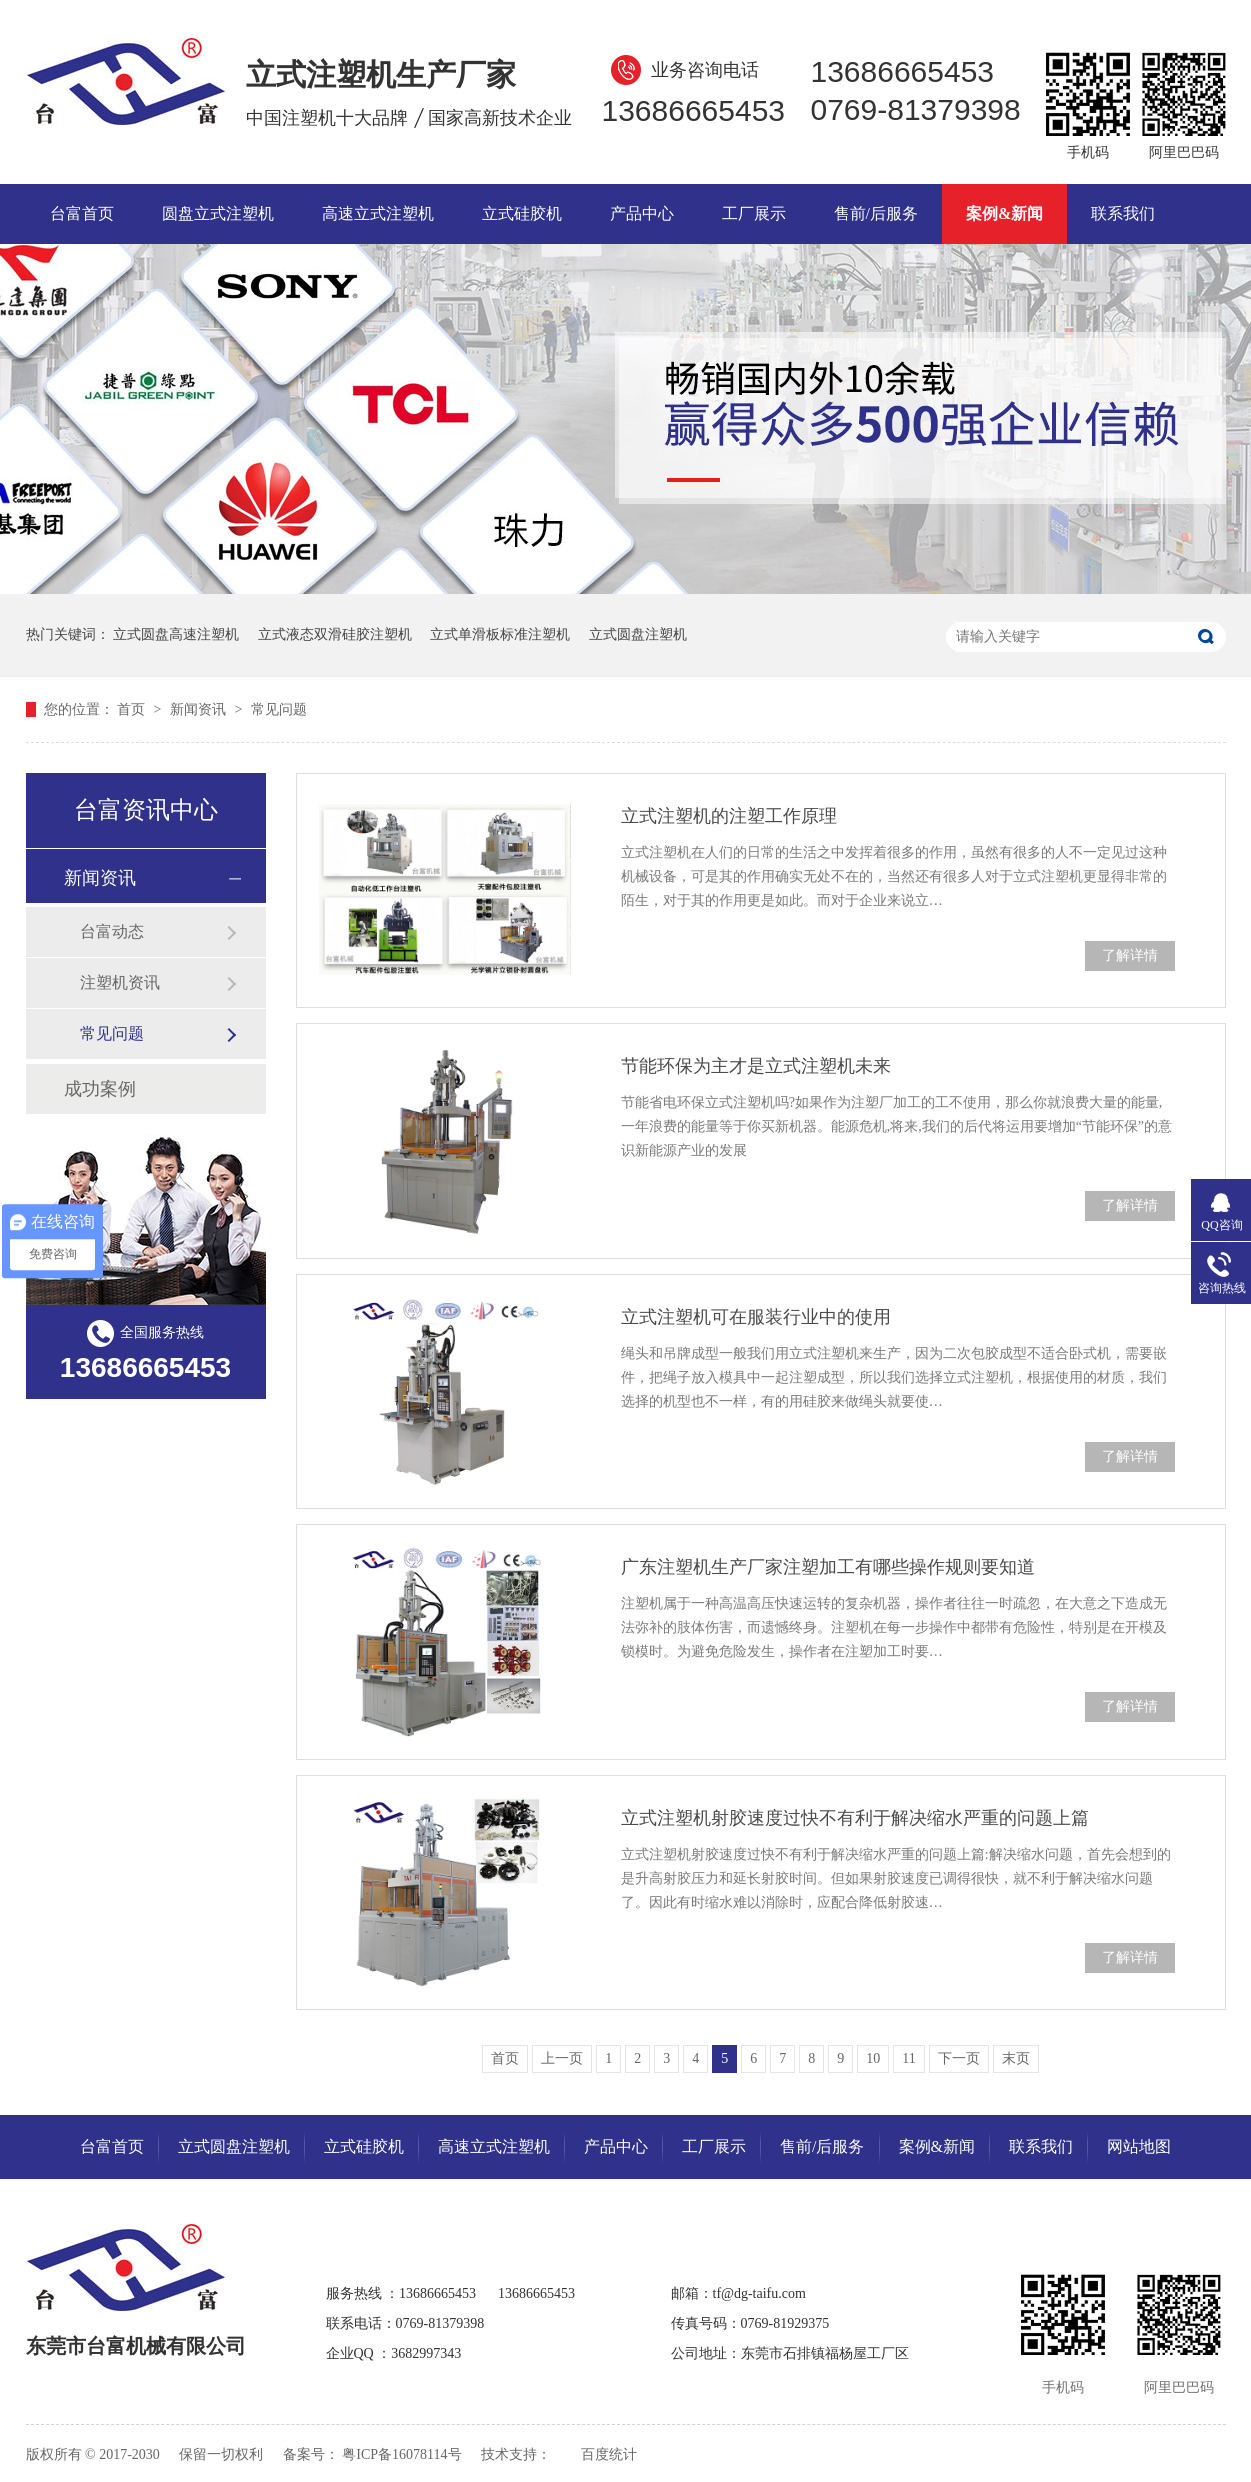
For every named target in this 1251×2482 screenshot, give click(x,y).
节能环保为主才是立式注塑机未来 (756, 1066)
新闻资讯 (200, 709)
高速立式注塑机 (378, 213)
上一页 (562, 2058)
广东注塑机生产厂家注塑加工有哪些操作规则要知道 (828, 1567)
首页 (133, 709)
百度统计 (609, 2454)
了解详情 (1130, 955)
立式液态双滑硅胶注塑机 (335, 634)
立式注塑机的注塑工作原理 (729, 816)
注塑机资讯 (120, 982)
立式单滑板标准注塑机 (500, 634)
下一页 (959, 2058)
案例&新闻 (1004, 213)
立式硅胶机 (522, 213)
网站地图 (1139, 2146)
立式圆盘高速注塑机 (176, 634)
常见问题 (279, 709)
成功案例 (100, 1089)
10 (873, 2058)
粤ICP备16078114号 (401, 2454)
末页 (1016, 2058)
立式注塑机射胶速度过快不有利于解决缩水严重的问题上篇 (855, 1818)
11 (908, 2058)
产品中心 (642, 213)
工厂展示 (754, 213)
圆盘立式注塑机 (218, 213)
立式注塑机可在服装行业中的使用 (756, 1317)
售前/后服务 (876, 213)
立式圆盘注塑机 (638, 634)
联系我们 (1123, 213)
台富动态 (112, 931)
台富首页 (82, 213)
